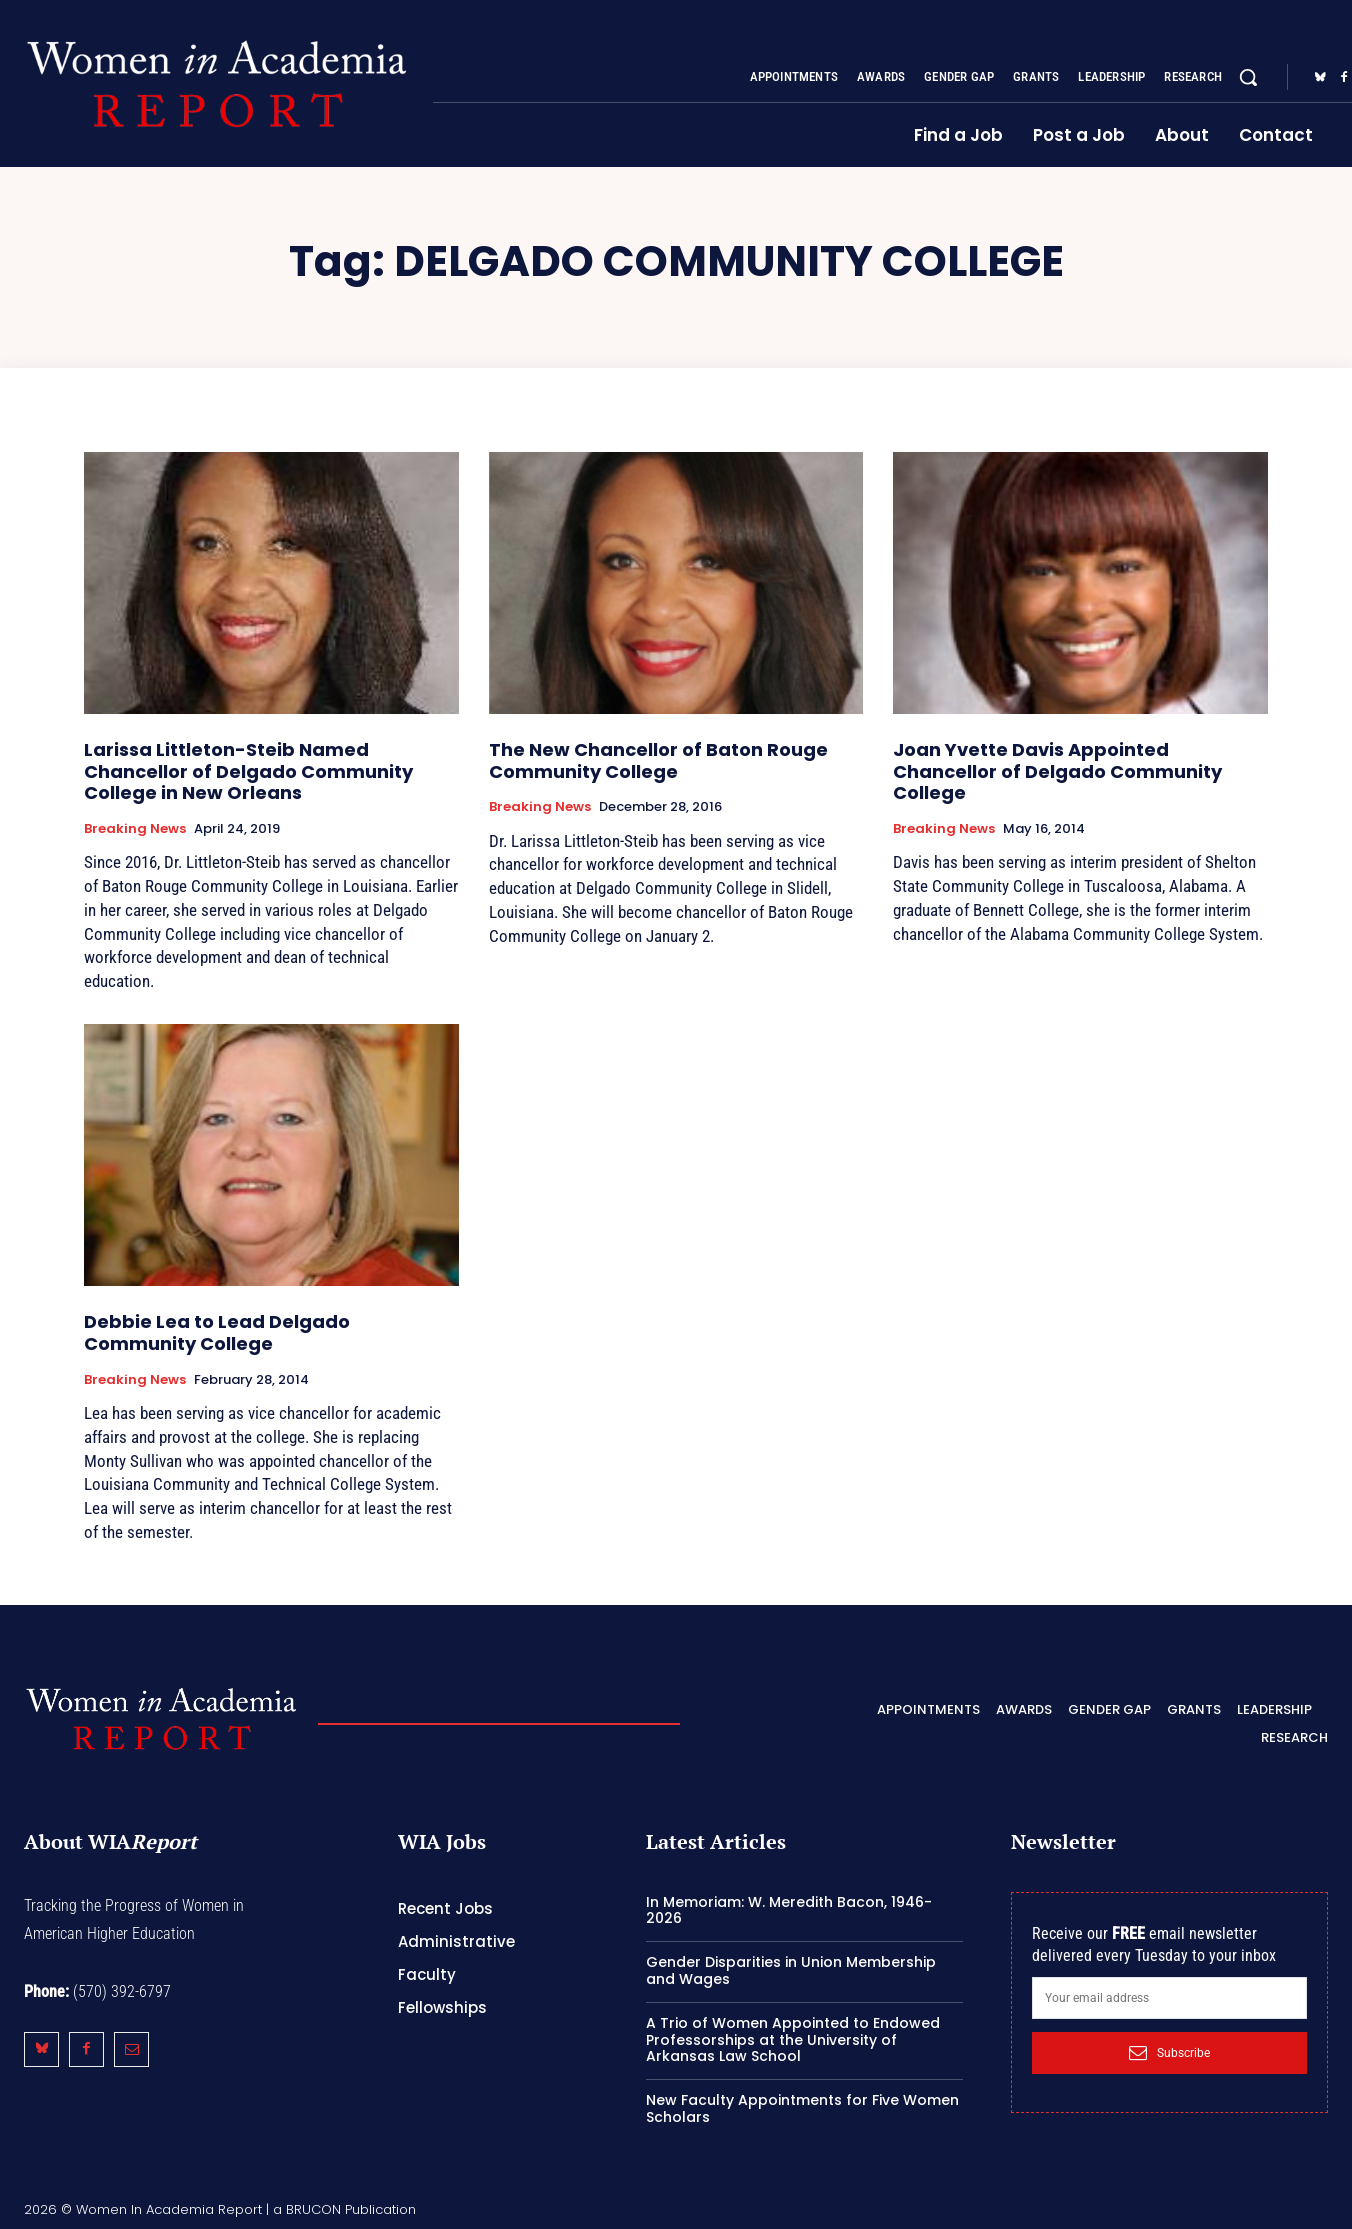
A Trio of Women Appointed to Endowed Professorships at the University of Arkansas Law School (793, 2040)
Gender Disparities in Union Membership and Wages (791, 1970)
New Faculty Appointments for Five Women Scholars (802, 2108)
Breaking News (135, 829)
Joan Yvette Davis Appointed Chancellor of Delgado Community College (1057, 771)
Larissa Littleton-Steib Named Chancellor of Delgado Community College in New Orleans (248, 771)
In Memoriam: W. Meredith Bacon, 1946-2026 (789, 1910)
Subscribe (1169, 2053)
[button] (1248, 77)
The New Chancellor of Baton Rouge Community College (658, 760)
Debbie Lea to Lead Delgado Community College (217, 1332)
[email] (1169, 1998)
